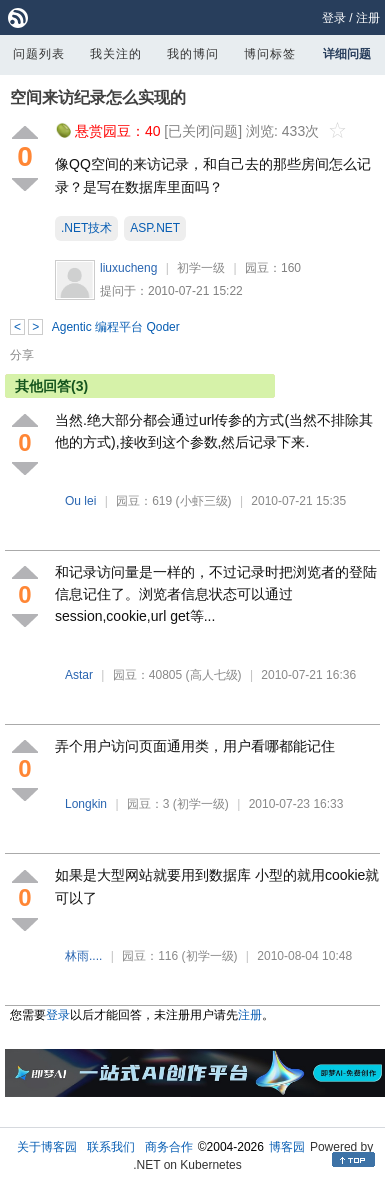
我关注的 (116, 54)
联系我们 (111, 1147)
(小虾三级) (204, 501)
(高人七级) (214, 675)
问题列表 (39, 54)
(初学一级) (201, 804)
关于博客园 (47, 1147)
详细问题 (347, 54)
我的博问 (193, 54)
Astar (79, 675)
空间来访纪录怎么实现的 (98, 97)
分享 (22, 355)
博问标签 (270, 54)
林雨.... (83, 956)
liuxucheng (128, 268)
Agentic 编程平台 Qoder (116, 327)
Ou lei (80, 501)
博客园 (287, 1147)
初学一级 (201, 268)
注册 (368, 18)
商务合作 (169, 1147)
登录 (334, 18)
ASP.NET (155, 228)
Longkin (86, 804)
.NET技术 (86, 228)
